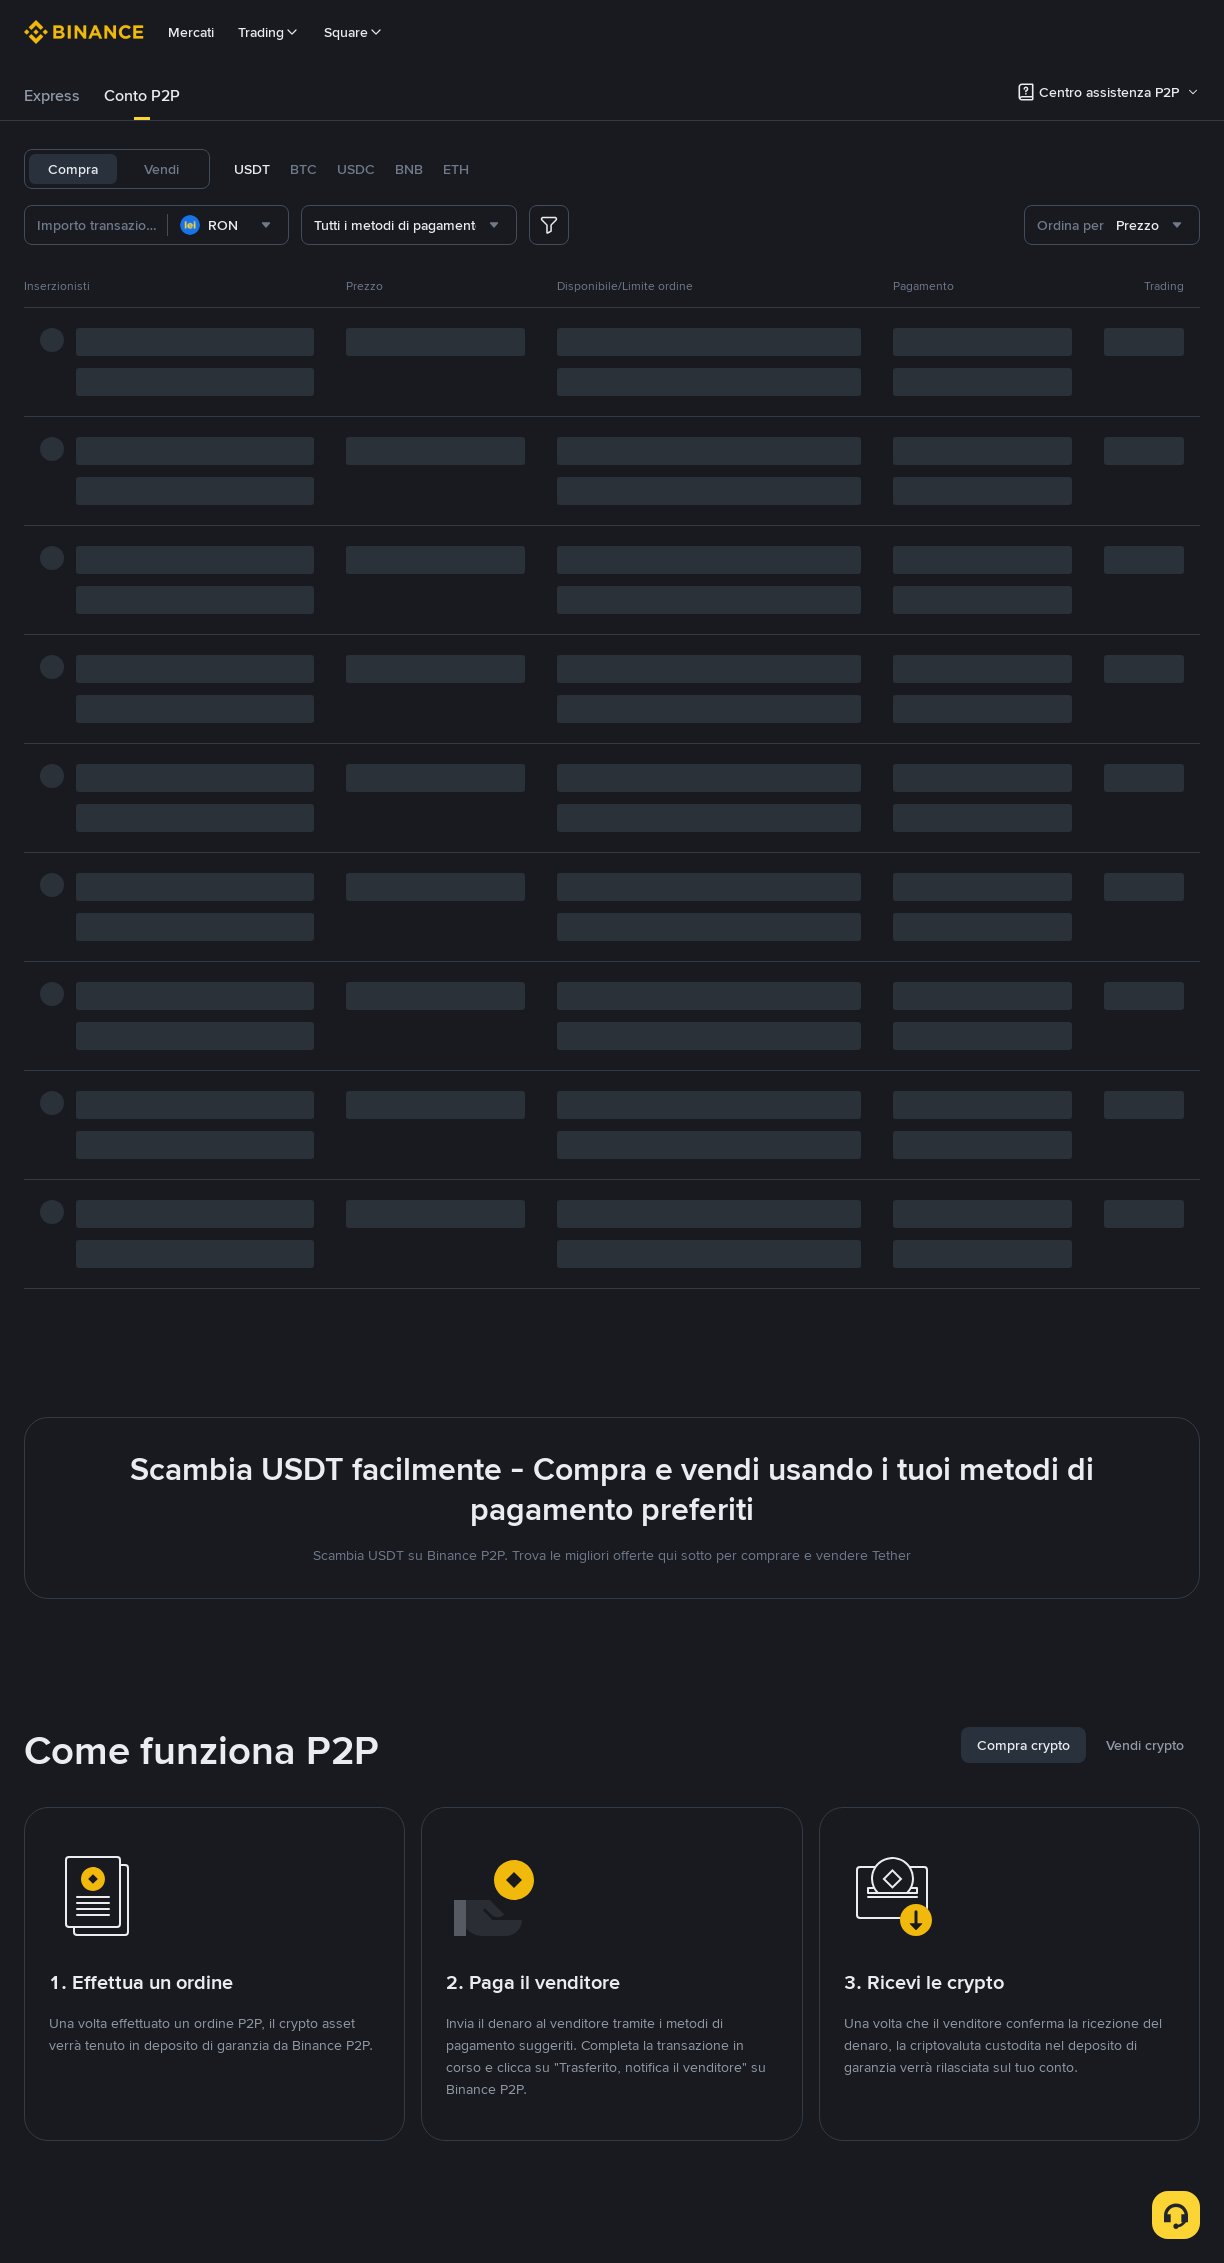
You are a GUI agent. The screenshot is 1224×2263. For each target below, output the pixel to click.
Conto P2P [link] (142, 95)
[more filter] (549, 225)
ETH (456, 169)
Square (354, 32)
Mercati (191, 32)
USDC (356, 169)
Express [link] (52, 95)
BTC (303, 169)
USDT (252, 169)
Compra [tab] (73, 169)
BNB (409, 169)
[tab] (52, 96)
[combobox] (228, 225)
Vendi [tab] (161, 169)
